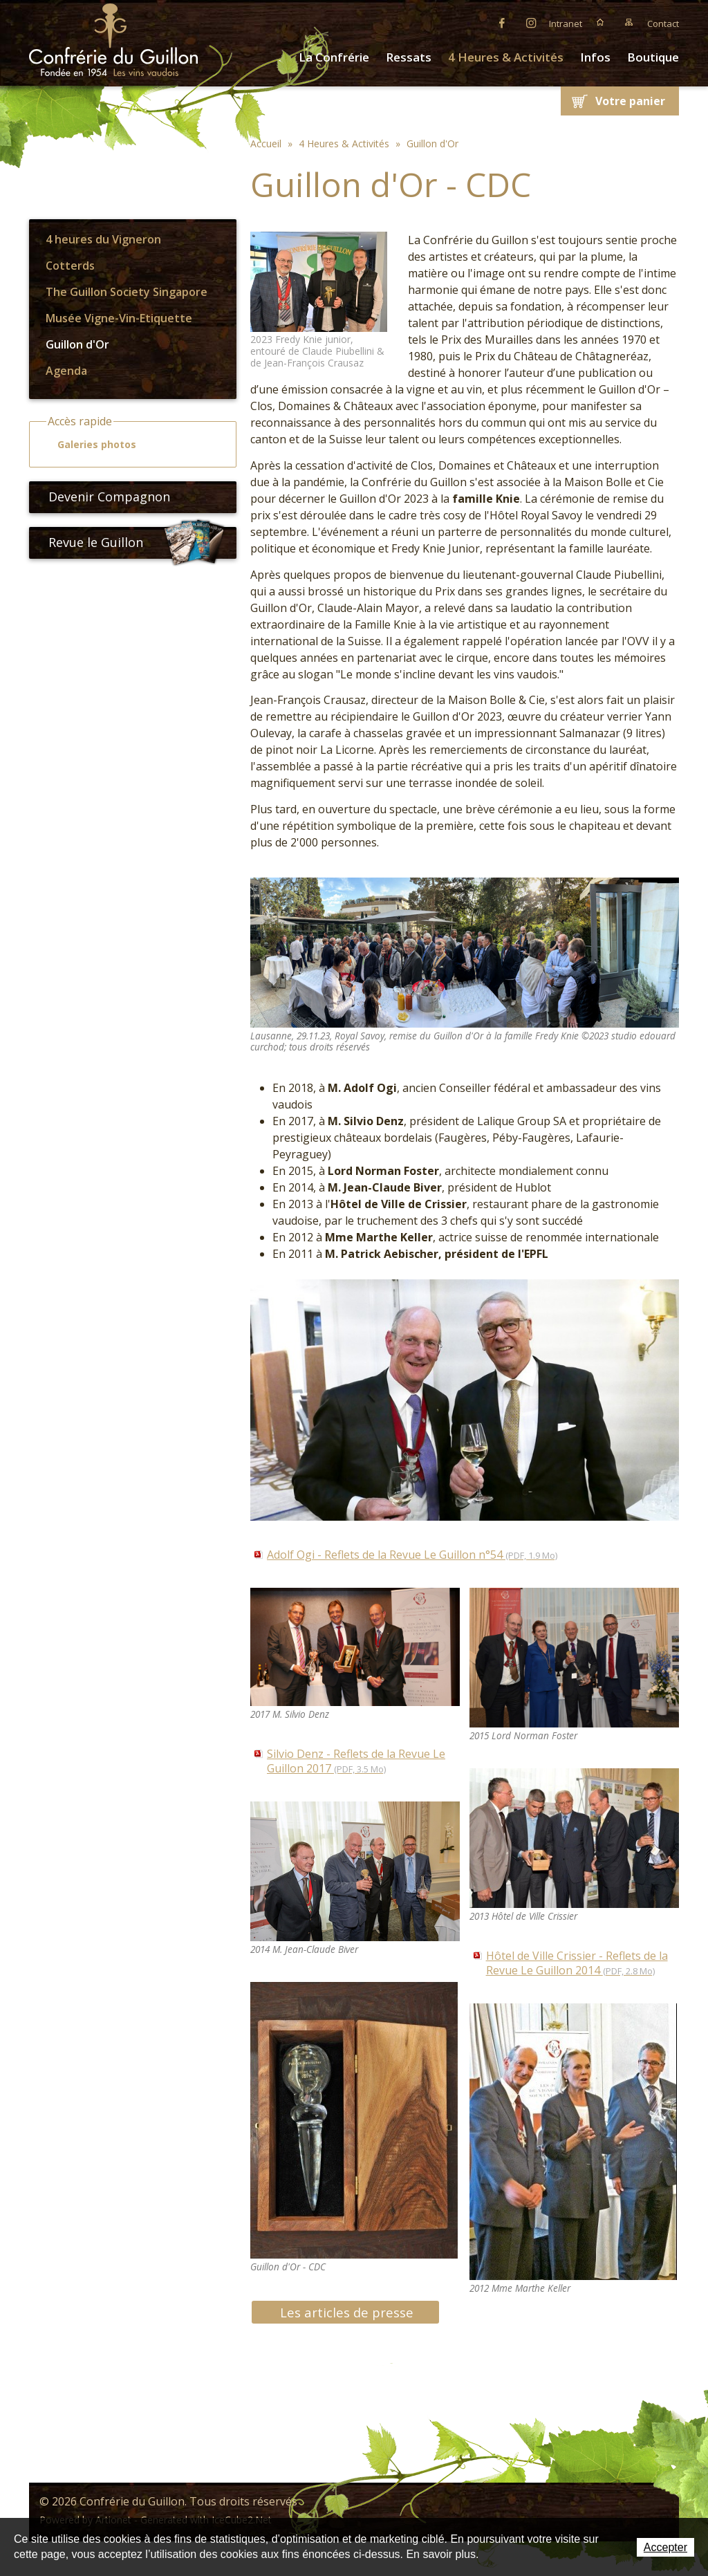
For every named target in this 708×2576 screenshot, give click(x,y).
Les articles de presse (346, 2312)
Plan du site (629, 22)
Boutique (653, 57)
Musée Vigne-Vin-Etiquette (119, 318)
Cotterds (70, 265)
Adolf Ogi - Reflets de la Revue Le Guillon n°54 (412, 1554)
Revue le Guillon (136, 543)
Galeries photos (90, 445)
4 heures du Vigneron (103, 239)
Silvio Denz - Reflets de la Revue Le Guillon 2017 (356, 1761)
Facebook (502, 22)
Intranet (565, 23)
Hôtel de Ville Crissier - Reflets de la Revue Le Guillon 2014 (577, 1963)
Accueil (600, 22)
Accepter (665, 2547)
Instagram (531, 22)
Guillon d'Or (77, 344)
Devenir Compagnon (103, 496)
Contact (663, 23)
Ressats (408, 57)
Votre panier (630, 101)
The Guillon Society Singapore (126, 291)
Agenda (66, 370)
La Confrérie (334, 57)
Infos (595, 57)
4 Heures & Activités (505, 57)
